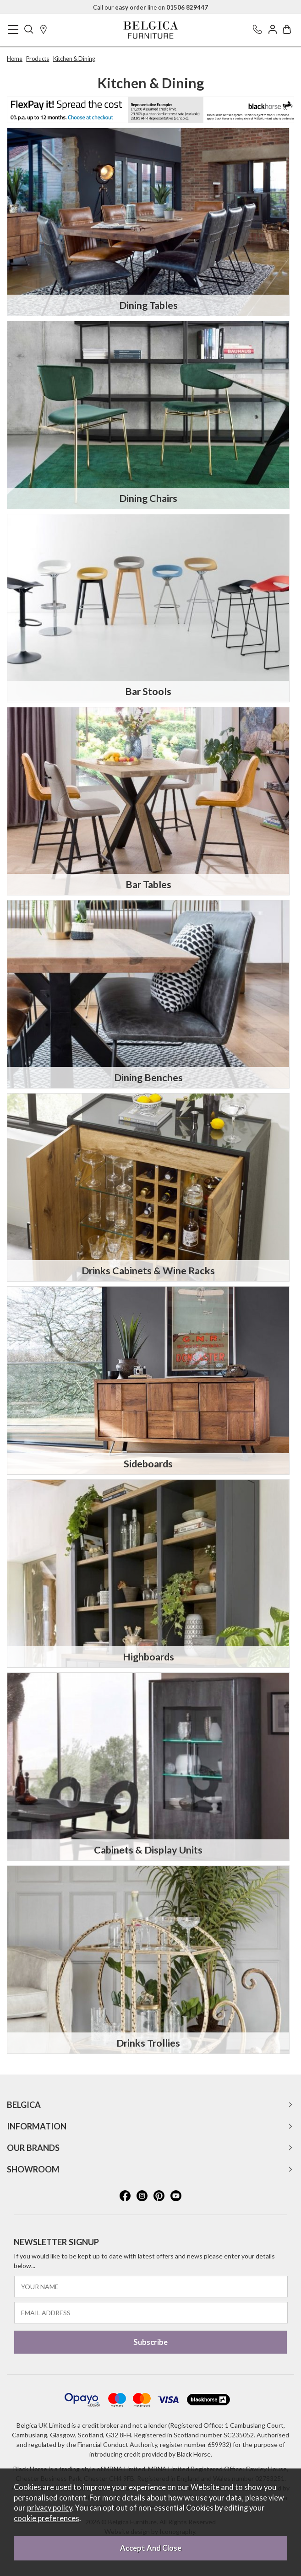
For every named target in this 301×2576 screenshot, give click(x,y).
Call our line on (150, 7)
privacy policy (49, 2507)
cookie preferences (46, 2518)
